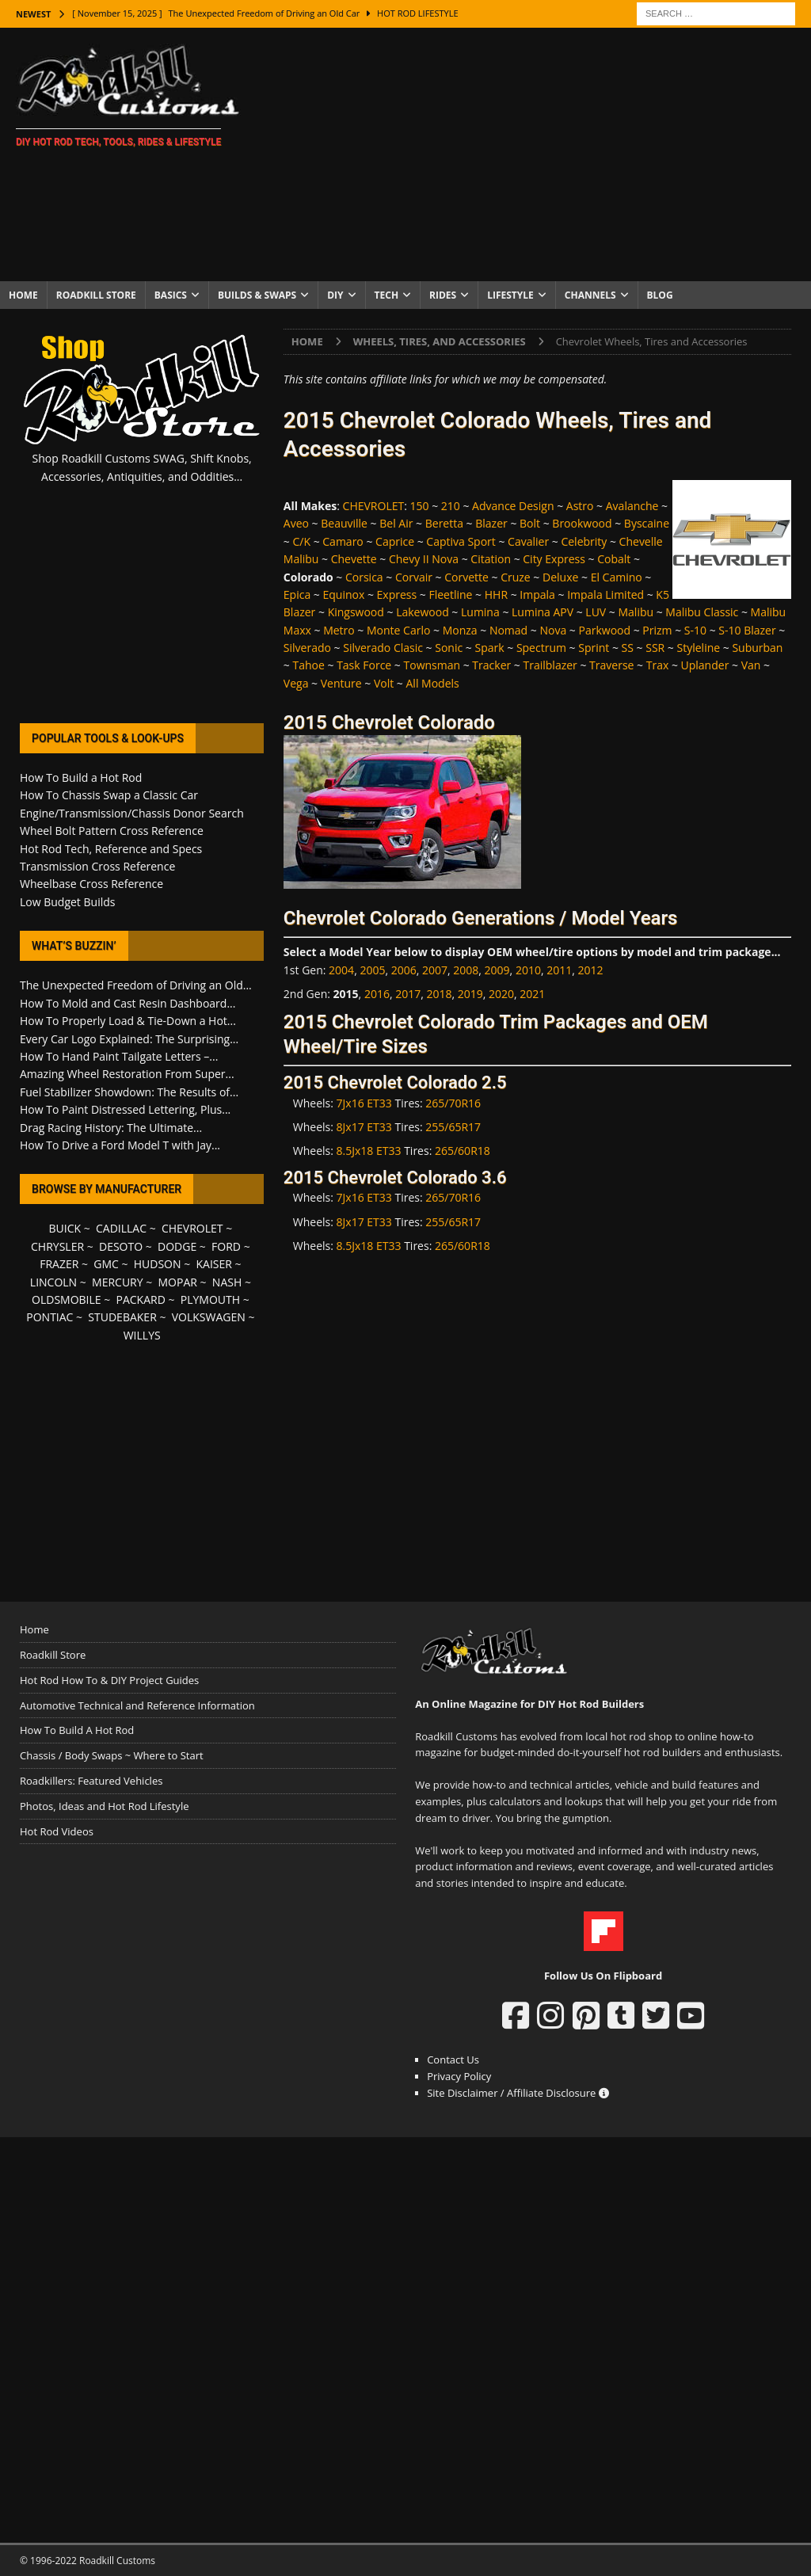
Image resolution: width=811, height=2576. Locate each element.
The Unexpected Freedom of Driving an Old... (136, 985)
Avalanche (632, 505)
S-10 (695, 630)
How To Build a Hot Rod (81, 777)
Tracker (491, 665)
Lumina (480, 611)
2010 (528, 969)
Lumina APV (542, 611)
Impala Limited (605, 594)
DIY (335, 295)
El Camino (616, 577)
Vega (296, 683)
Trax (657, 665)
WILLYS (142, 1335)
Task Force (364, 665)
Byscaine (646, 523)
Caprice (394, 541)
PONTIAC (49, 1316)
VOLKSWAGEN (209, 1316)
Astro (580, 505)
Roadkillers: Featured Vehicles (91, 1781)
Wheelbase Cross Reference (91, 883)
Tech (387, 295)
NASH (227, 1282)
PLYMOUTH (210, 1299)
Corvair (413, 577)
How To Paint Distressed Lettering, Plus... (125, 1109)
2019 (470, 993)
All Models (432, 683)
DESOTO (121, 1246)
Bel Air (396, 523)
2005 (372, 969)
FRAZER (59, 1263)
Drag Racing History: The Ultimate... (111, 1127)
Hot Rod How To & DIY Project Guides (109, 1680)
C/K (301, 541)
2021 (532, 993)
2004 (341, 969)
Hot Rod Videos (56, 1831)
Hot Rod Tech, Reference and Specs (111, 848)
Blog (660, 295)
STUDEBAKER (122, 1316)
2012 (590, 969)
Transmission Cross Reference (97, 866)
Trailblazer (550, 665)
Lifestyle (510, 295)
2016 (377, 993)
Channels (590, 295)
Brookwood (581, 523)
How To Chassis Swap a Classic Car (109, 794)
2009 (497, 969)
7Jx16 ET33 (364, 1103)
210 (450, 505)
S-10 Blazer (746, 630)
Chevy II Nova (424, 558)
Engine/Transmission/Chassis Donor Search (132, 813)
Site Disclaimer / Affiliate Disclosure (518, 2093)
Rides (442, 295)
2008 (465, 969)
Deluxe (560, 577)
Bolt (530, 523)
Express (397, 594)
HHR (496, 594)
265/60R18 (462, 1150)
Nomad (508, 630)
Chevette (354, 558)
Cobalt (613, 558)
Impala (537, 594)
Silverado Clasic (383, 647)
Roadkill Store (96, 295)
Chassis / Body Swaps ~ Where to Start (112, 1755)
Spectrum (541, 647)
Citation (490, 558)
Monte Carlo (398, 630)
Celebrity (584, 541)
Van (751, 665)
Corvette (466, 577)
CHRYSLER (57, 1246)
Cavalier (528, 541)
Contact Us (453, 2059)
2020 (501, 993)
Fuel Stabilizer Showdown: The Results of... (129, 1091)
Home (23, 295)
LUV (595, 611)
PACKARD (141, 1299)
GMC (106, 1263)
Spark (489, 647)
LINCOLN (53, 1282)
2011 (559, 969)
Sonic (449, 647)
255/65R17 (453, 1126)
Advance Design (513, 505)
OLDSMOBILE (66, 1299)
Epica (297, 594)
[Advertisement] (536, 154)
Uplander (705, 665)
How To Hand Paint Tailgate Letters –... (119, 1056)
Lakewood (422, 611)
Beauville (344, 523)
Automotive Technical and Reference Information (137, 1705)
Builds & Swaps (257, 295)
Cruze (516, 577)
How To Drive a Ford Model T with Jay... (120, 1145)
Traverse (611, 665)
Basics (170, 295)
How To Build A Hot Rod (77, 1730)
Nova (552, 630)
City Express (554, 558)
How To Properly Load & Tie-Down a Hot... (128, 1020)
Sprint (593, 647)
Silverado (307, 647)
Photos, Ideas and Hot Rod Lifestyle (104, 1806)
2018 (438, 993)
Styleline (699, 647)
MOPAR (177, 1282)
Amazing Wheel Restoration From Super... (127, 1073)
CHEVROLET (374, 505)
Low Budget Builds (67, 901)
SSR (654, 647)
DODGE (177, 1246)
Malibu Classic (701, 611)
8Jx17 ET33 (364, 1126)
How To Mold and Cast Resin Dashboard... (127, 1003)
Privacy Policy (459, 2076)
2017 (408, 993)
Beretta (444, 523)
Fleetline (450, 594)
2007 (434, 969)
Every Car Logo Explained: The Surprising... (129, 1038)
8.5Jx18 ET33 (369, 1150)
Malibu (635, 611)
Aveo (296, 523)
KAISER (213, 1263)
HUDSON (157, 1263)
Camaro (342, 541)
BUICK (65, 1228)
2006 (404, 969)
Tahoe (308, 665)
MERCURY (117, 1282)
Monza (460, 630)
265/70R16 (453, 1103)
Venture (341, 683)
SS (628, 647)
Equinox (343, 594)
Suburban (757, 647)
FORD (226, 1246)
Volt (384, 683)
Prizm (657, 630)
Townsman (432, 665)
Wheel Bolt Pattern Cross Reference (112, 830)
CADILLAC (121, 1228)
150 (419, 505)
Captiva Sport (460, 541)
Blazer (491, 523)
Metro (339, 630)
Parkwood (605, 630)
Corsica (364, 577)
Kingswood (356, 611)
